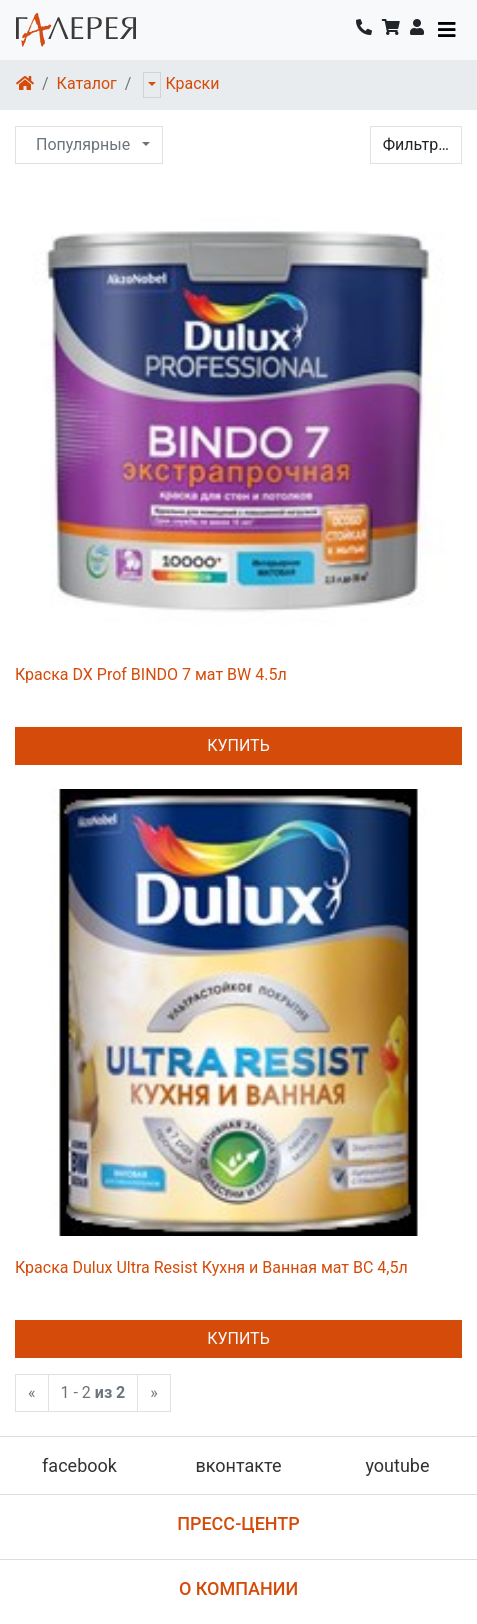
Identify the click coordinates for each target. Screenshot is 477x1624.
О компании (238, 1588)
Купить (238, 745)
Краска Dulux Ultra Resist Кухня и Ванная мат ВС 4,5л (211, 1267)
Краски (192, 83)
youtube (397, 1465)
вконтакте (238, 1465)
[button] (417, 30)
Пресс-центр (238, 1523)
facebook (79, 1465)
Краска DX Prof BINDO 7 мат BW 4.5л (151, 674)
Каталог (87, 83)
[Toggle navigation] (447, 30)
